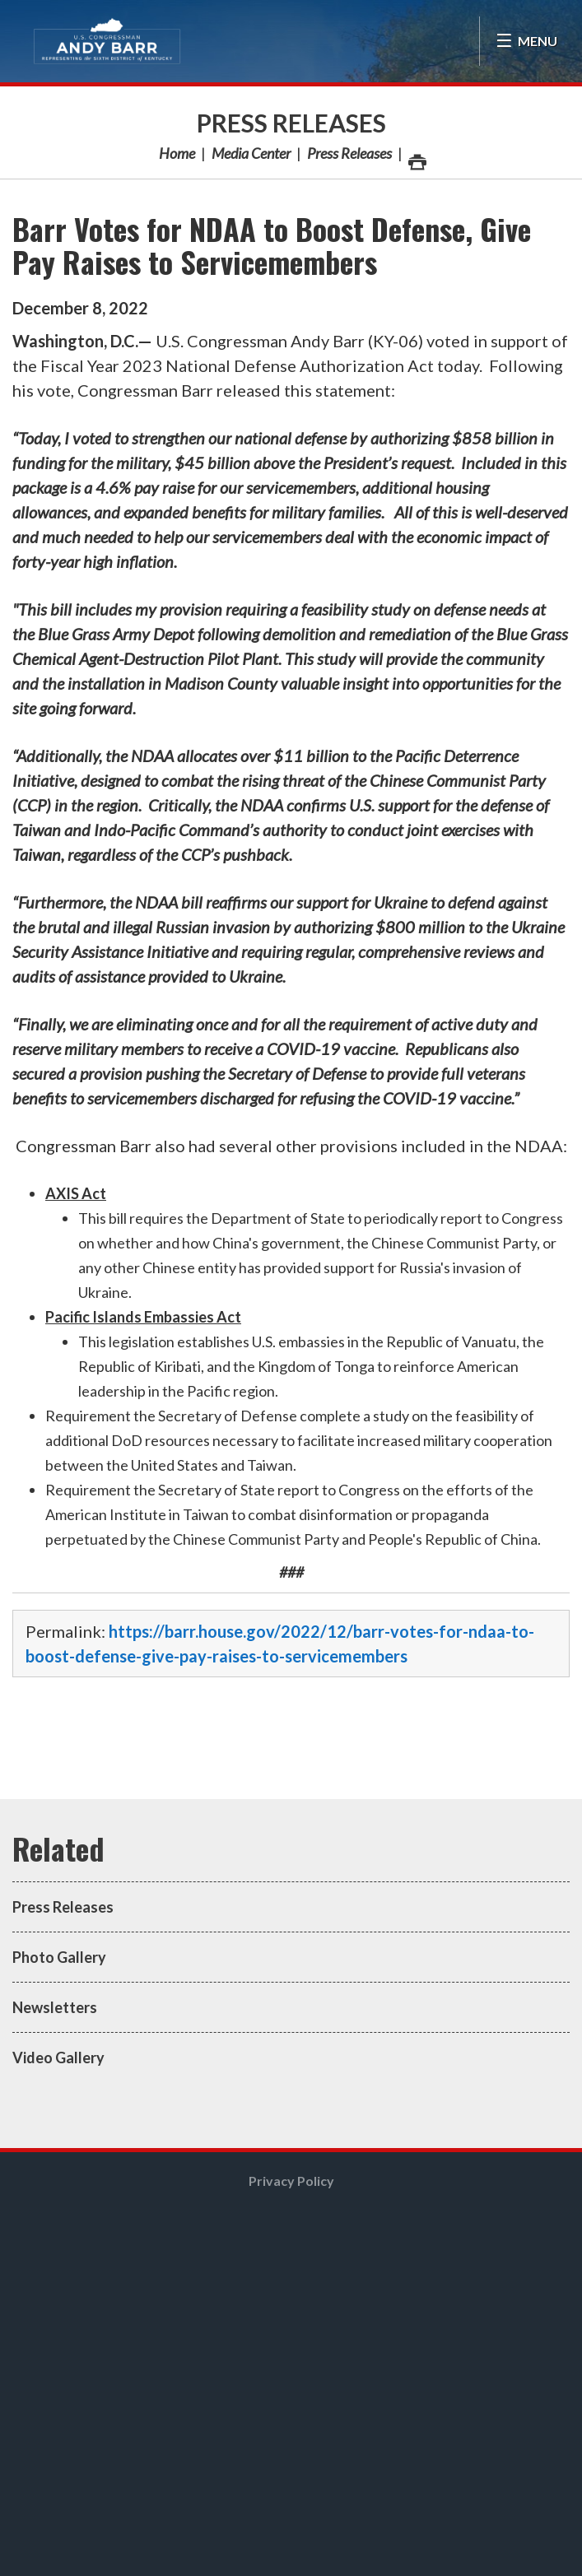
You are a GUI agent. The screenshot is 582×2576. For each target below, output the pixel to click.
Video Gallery (58, 2057)
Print (416, 157)
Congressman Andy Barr (107, 41)
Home (177, 153)
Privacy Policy (291, 2180)
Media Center (251, 153)
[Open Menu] (526, 41)
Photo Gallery (59, 1957)
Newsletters (54, 2007)
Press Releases (291, 122)
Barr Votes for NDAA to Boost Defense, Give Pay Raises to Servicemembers (271, 245)
